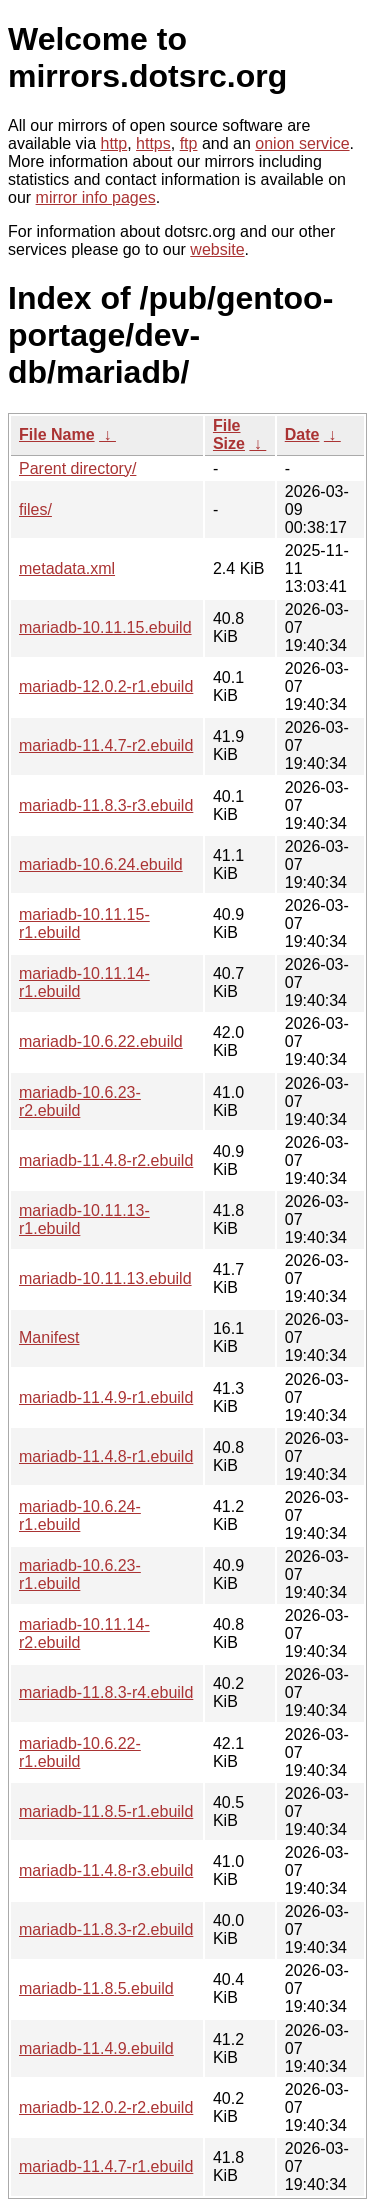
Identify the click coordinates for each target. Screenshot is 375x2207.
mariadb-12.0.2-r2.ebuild (106, 2107)
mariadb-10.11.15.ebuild (105, 627)
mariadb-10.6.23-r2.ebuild (80, 1101)
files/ (35, 509)
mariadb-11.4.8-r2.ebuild (106, 1160)
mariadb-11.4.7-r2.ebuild (106, 745)
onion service (302, 143)
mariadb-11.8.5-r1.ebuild (106, 1811)
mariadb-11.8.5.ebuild (96, 1988)
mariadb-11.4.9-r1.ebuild (106, 1397)
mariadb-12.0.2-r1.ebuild (106, 686)
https (153, 143)
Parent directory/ (77, 468)
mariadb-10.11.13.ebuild (105, 1278)
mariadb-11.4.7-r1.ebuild (106, 2166)
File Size (229, 434)
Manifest (49, 1337)
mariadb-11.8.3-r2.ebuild (106, 1929)
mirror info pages (96, 197)
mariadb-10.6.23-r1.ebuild (80, 1574)
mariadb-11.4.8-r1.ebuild (106, 1456)
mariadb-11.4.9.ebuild (96, 2048)
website (217, 249)
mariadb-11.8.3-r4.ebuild (106, 1692)
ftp (189, 143)
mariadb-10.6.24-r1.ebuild (80, 1515)
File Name (57, 434)
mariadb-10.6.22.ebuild (101, 1041)
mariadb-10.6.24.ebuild (101, 864)
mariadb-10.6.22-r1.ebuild (80, 1752)
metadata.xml (67, 568)
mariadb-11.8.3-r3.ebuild (106, 805)
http (114, 143)
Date (302, 434)
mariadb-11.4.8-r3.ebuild (106, 1870)
